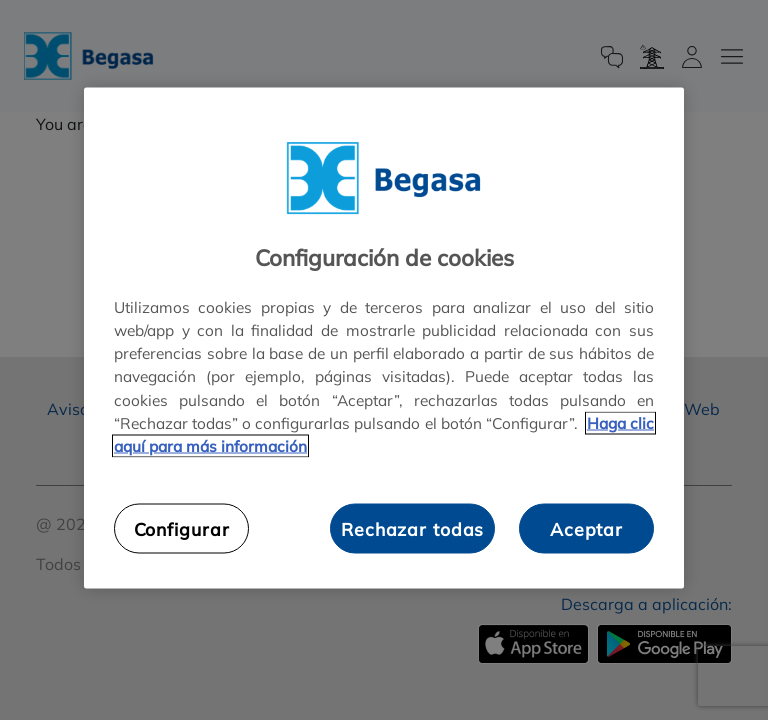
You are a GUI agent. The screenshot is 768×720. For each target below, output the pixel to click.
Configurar (182, 528)
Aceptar (586, 528)
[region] (384, 338)
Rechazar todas (412, 528)
